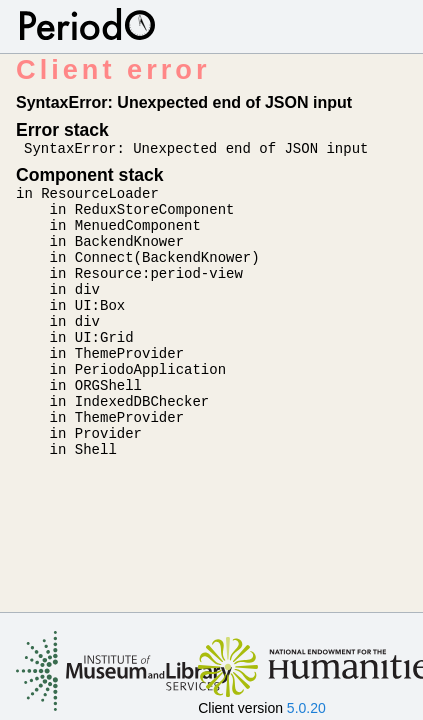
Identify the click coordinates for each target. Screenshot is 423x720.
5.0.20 (306, 708)
